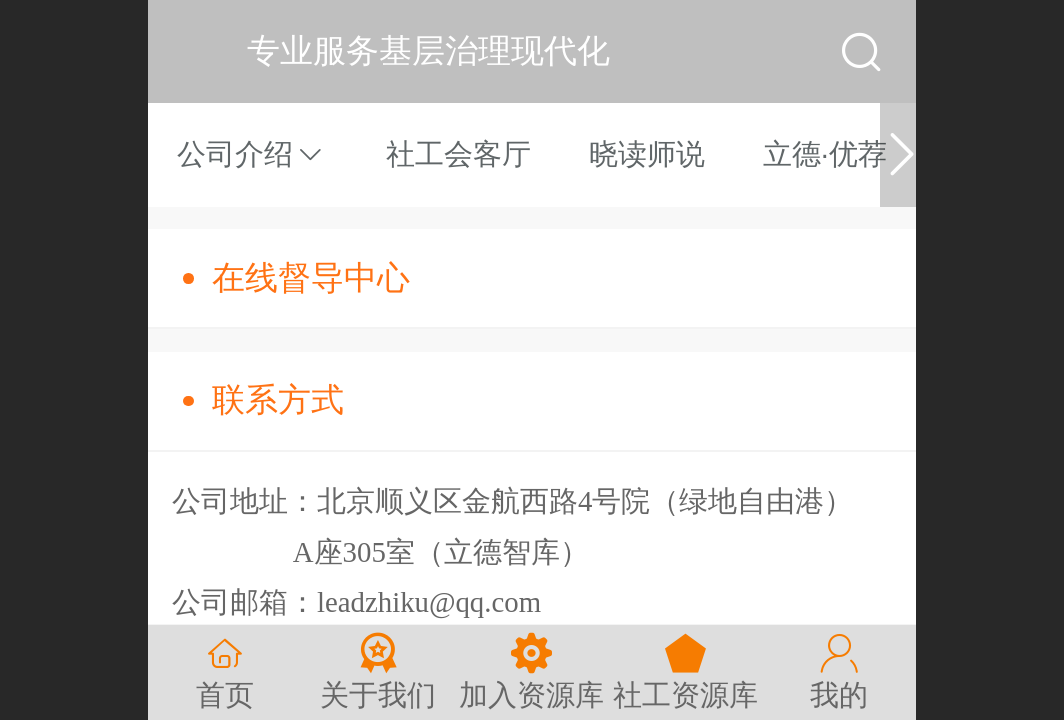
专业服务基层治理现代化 (428, 50)
